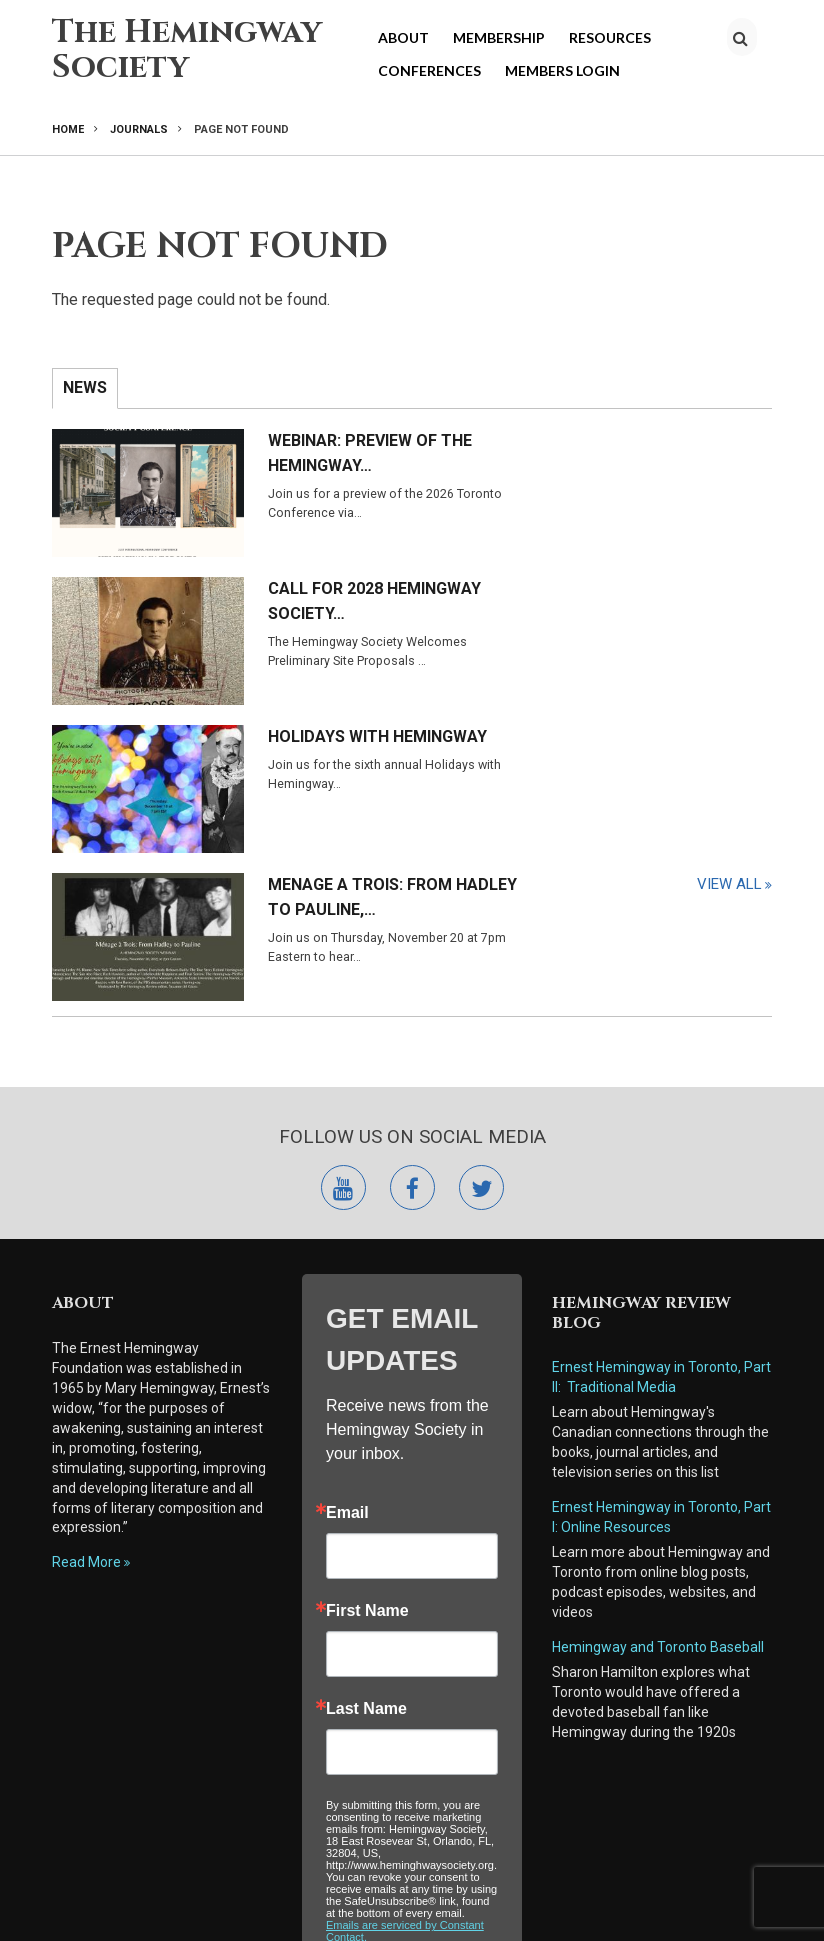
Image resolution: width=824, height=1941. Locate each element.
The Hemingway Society (187, 50)
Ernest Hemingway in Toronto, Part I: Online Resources (661, 1212)
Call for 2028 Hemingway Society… (663, 453)
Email (347, 1208)
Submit (412, 1701)
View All (729, 689)
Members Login (562, 70)
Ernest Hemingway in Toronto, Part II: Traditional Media (661, 1072)
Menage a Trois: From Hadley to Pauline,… (668, 586)
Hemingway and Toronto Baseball (658, 1342)
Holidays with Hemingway (276, 586)
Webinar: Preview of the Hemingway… (300, 453)
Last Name (366, 1404)
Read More (86, 1257)
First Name (367, 1306)
